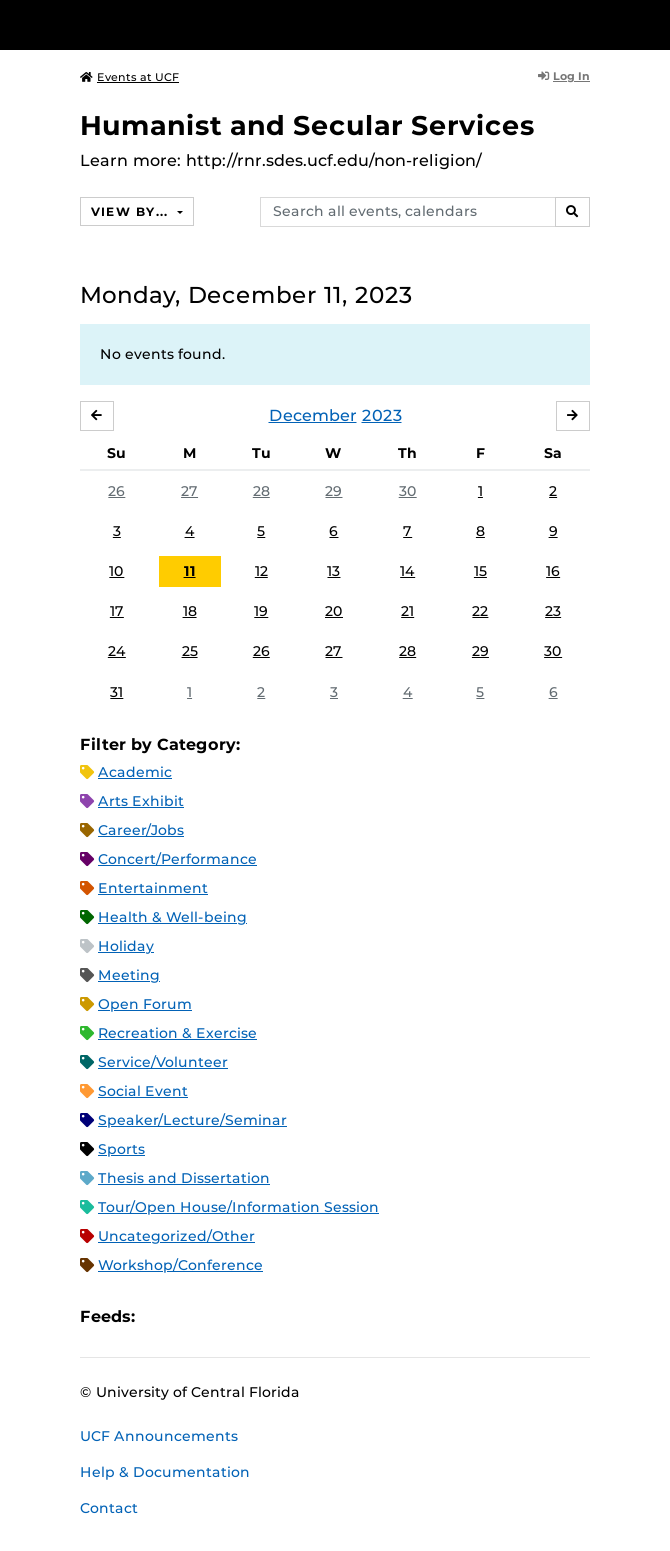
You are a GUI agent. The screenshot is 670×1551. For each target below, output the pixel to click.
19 (261, 611)
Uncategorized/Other (176, 1236)
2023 (382, 415)
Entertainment (153, 888)
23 (553, 611)
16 (553, 571)
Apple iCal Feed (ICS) (161, 1316)
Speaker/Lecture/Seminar (192, 1120)
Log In (564, 76)
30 (408, 491)
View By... (132, 211)
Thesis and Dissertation (184, 1178)
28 (261, 491)
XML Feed (263, 1316)
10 (116, 571)
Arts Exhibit (141, 801)
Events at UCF (129, 77)
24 (117, 651)
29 (333, 491)
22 (480, 611)
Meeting (129, 975)
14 (407, 571)
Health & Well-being (172, 917)
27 (189, 491)
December (313, 415)
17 (117, 611)
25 (190, 651)
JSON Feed (297, 1316)
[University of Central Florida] (152, 24)
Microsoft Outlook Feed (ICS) (195, 1316)
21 (407, 611)
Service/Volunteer (163, 1062)
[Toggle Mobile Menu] (650, 23)
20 (334, 611)
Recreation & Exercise (177, 1033)
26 (116, 491)
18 (190, 611)
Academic (135, 772)
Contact (109, 1508)
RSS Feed (229, 1316)
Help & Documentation (165, 1472)
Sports (121, 1149)
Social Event (143, 1091)
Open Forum (145, 1004)
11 (190, 571)
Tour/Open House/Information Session (238, 1207)
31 (116, 692)
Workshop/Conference (180, 1265)
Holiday (126, 946)
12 (261, 571)
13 (333, 571)
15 (480, 571)
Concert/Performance (177, 859)
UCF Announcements (159, 1436)
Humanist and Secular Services (307, 125)
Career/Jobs (141, 830)
